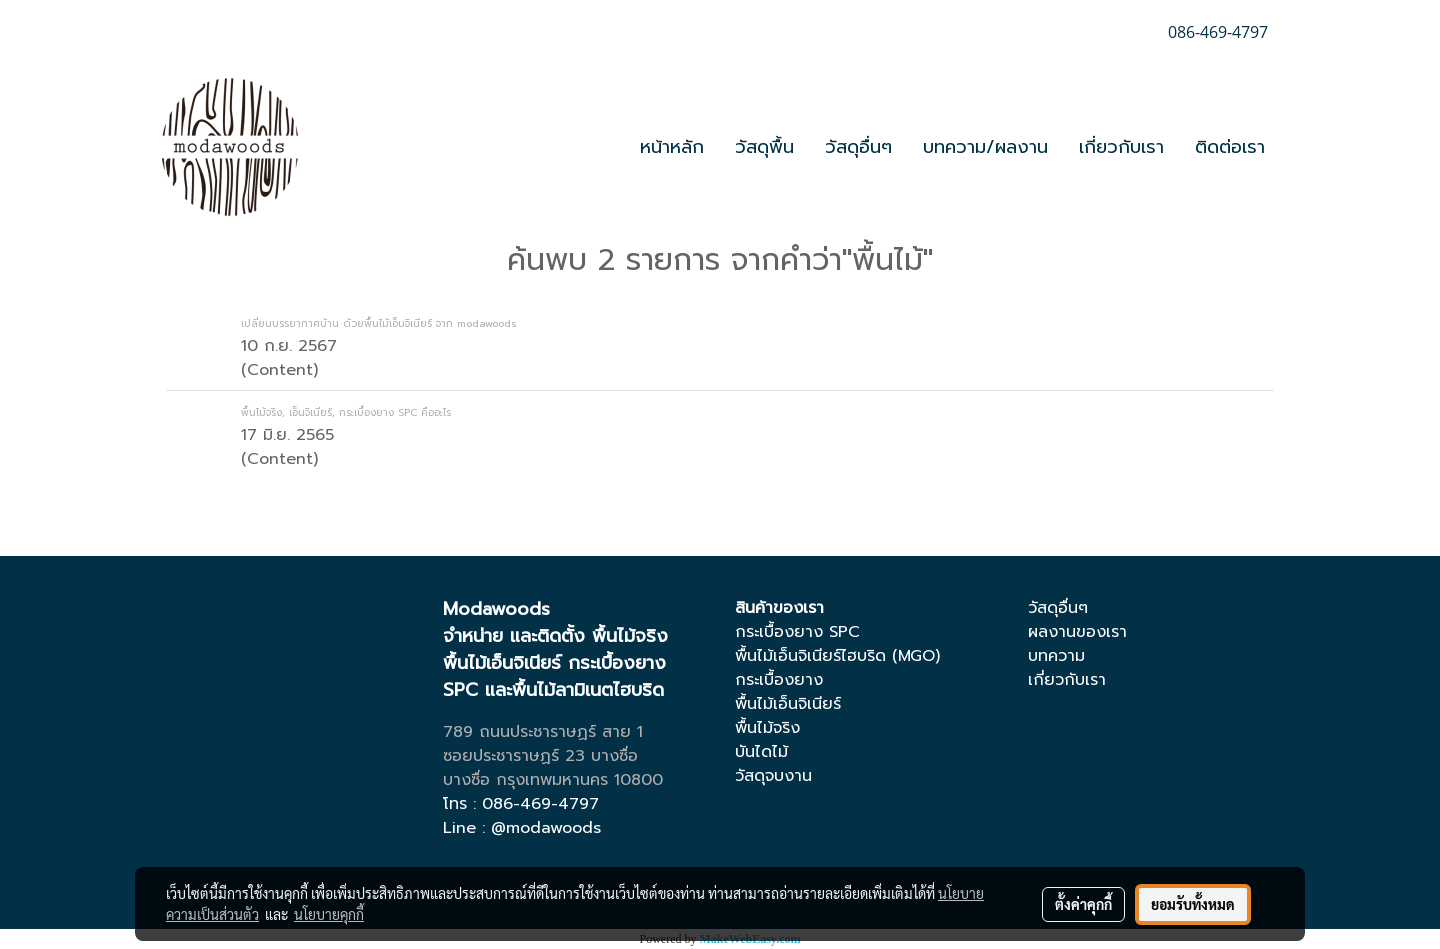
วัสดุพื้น (764, 147)
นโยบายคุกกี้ (329, 914)
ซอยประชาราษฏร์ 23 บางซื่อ (540, 756)
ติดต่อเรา (1230, 147)
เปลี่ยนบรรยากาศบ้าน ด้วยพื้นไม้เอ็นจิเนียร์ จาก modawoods (379, 323)
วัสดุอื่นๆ (858, 147)
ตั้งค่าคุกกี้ (1083, 904)
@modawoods (546, 828)
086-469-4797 (540, 804)
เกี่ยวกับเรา (1121, 147)
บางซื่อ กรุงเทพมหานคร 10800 (553, 780)
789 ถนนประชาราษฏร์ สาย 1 (543, 732)
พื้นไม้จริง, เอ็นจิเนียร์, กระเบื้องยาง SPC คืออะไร (346, 412)
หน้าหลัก (672, 147)
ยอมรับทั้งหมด (1193, 904)
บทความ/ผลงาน (985, 147)
